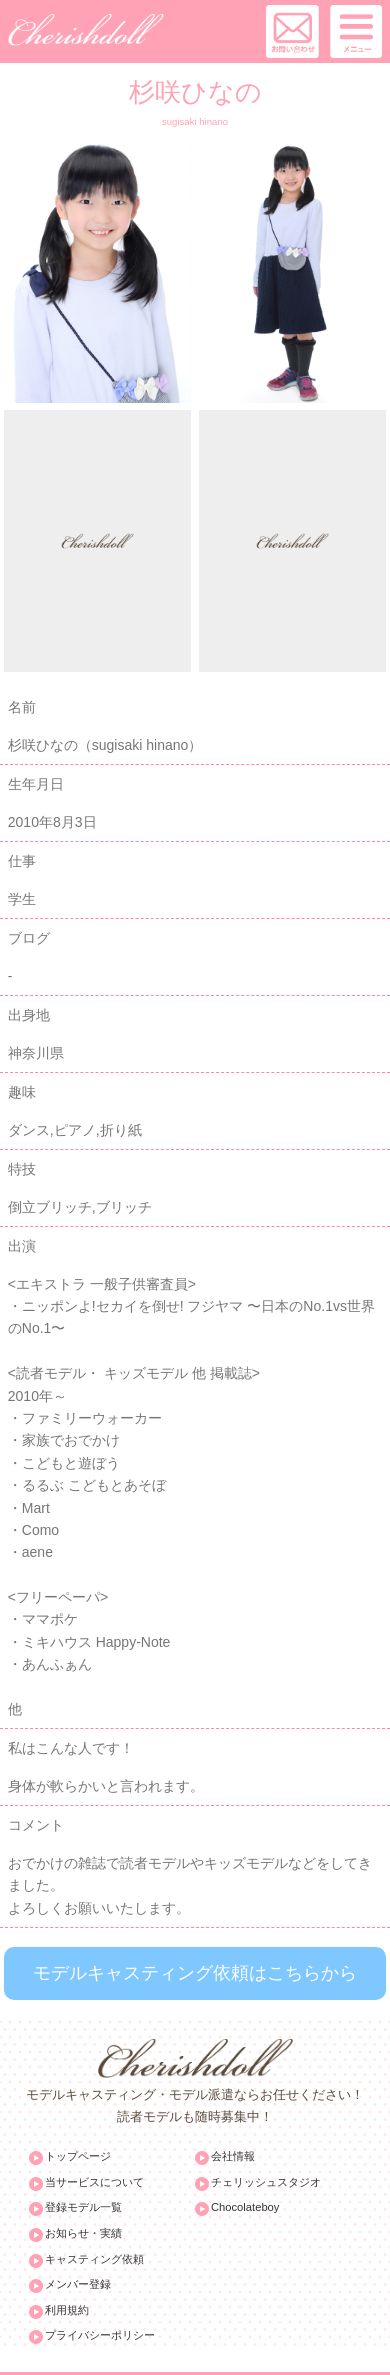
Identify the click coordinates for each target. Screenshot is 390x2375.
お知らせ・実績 (83, 2233)
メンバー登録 (78, 2284)
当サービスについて (94, 2182)
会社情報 (233, 2156)
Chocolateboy (245, 2207)
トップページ (78, 2156)
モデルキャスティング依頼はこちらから (195, 1973)
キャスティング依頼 (94, 2259)
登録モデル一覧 (83, 2207)
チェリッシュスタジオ (266, 2182)
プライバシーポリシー (100, 2335)
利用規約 (67, 2310)
